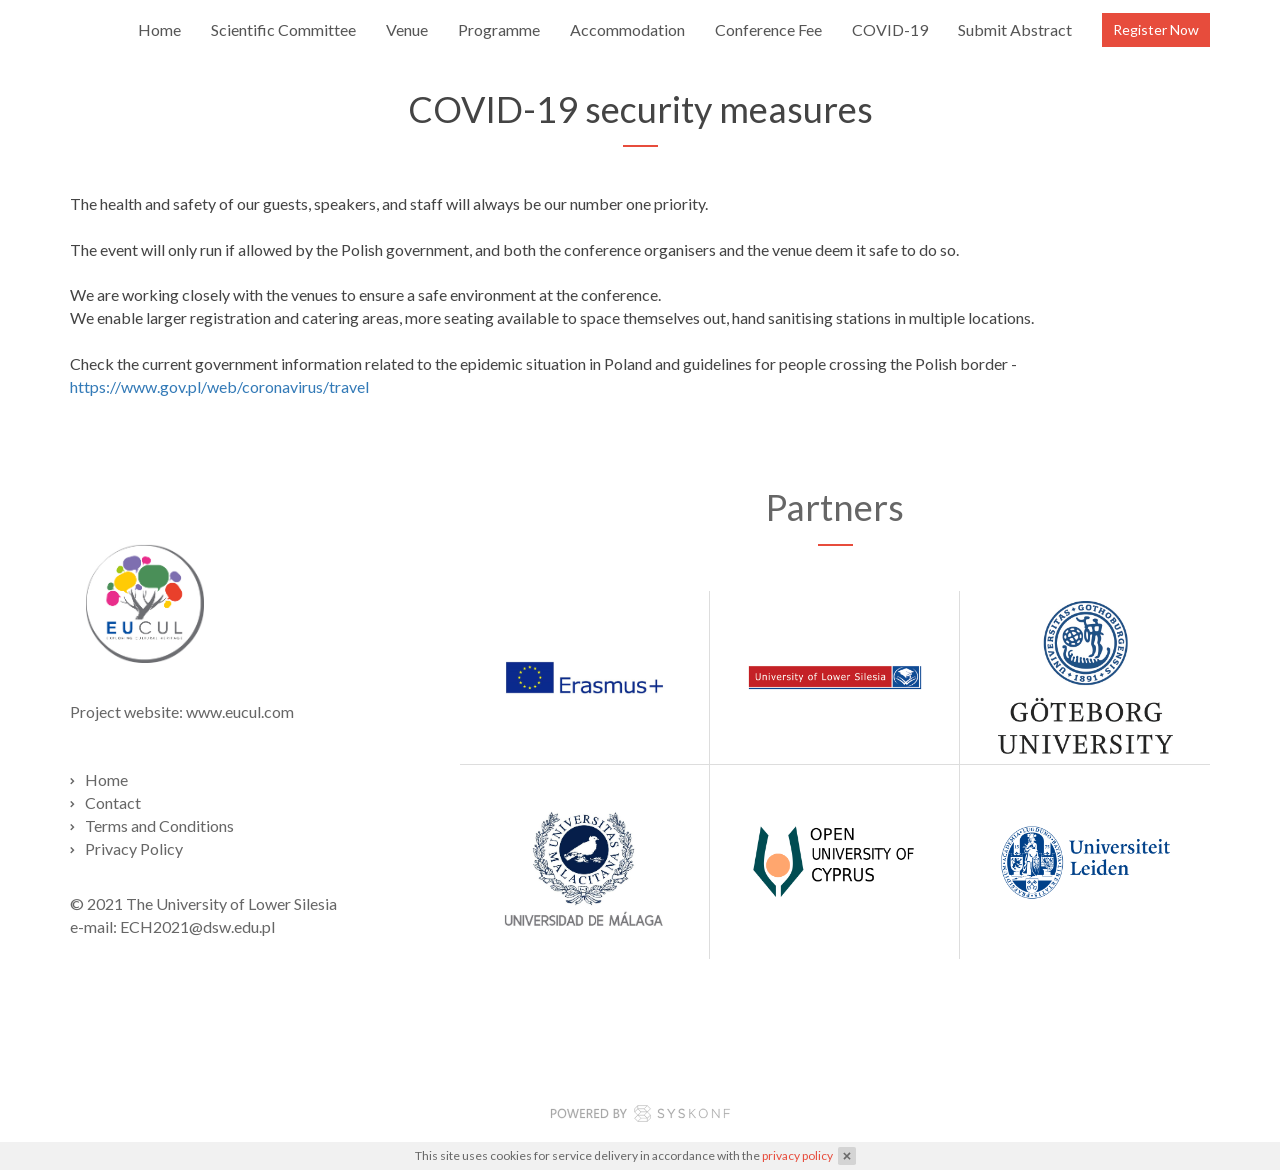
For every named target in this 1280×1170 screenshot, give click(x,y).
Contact (113, 802)
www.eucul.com (240, 711)
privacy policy (797, 1155)
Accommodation (627, 29)
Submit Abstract (1015, 29)
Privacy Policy (134, 848)
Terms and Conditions (159, 825)
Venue (407, 29)
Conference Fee (768, 29)
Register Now (1156, 29)
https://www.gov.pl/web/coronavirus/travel (219, 386)
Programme (499, 29)
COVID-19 (890, 29)
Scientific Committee (283, 29)
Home (159, 29)
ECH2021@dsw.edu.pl (197, 926)
